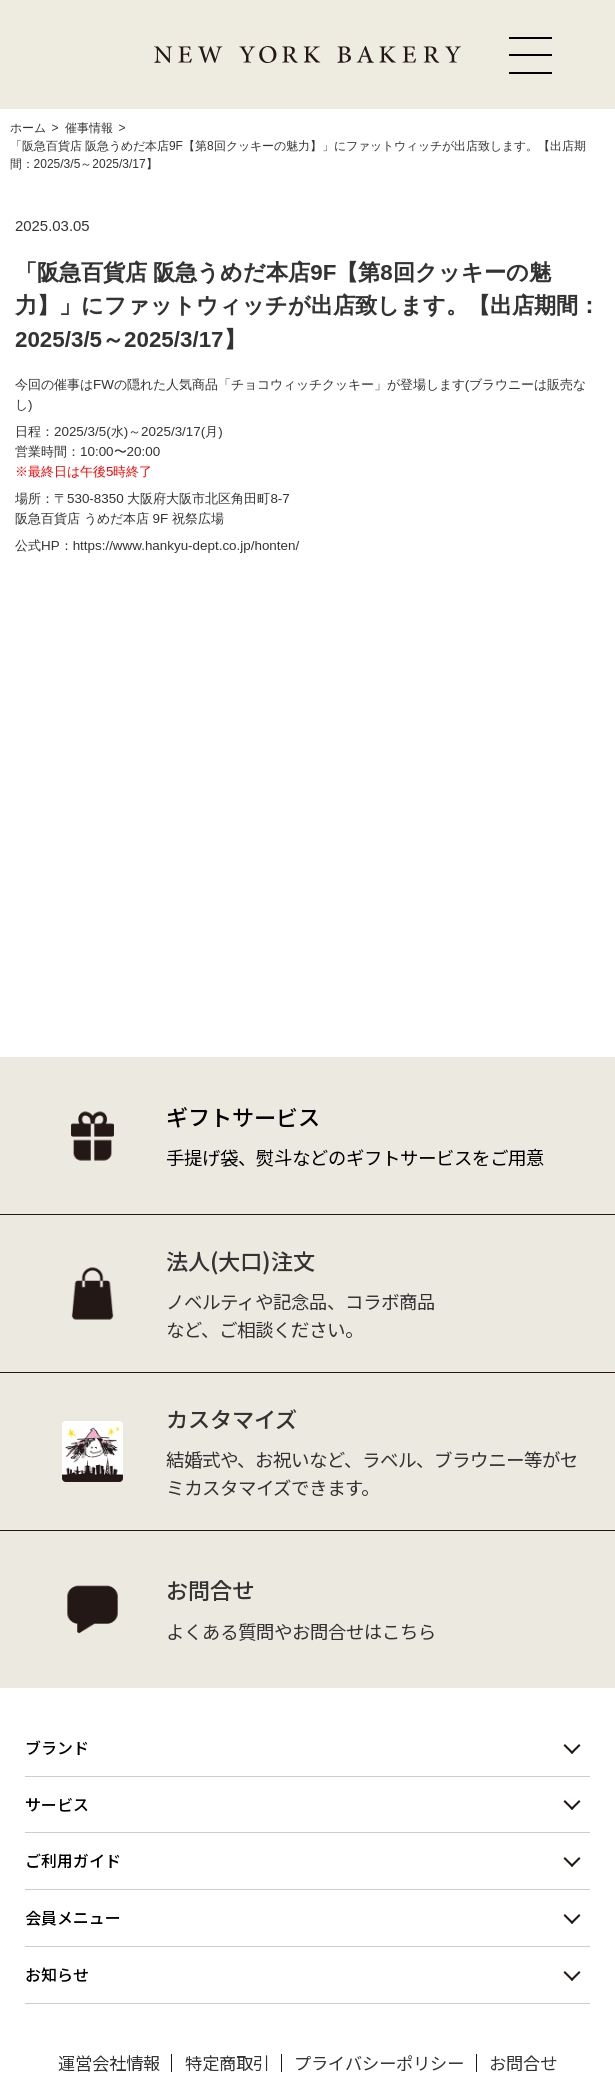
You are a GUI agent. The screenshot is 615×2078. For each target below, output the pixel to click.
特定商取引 (227, 2062)
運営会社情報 (109, 2062)
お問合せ (523, 2062)
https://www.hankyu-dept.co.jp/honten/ (186, 545)
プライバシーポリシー (379, 2062)
